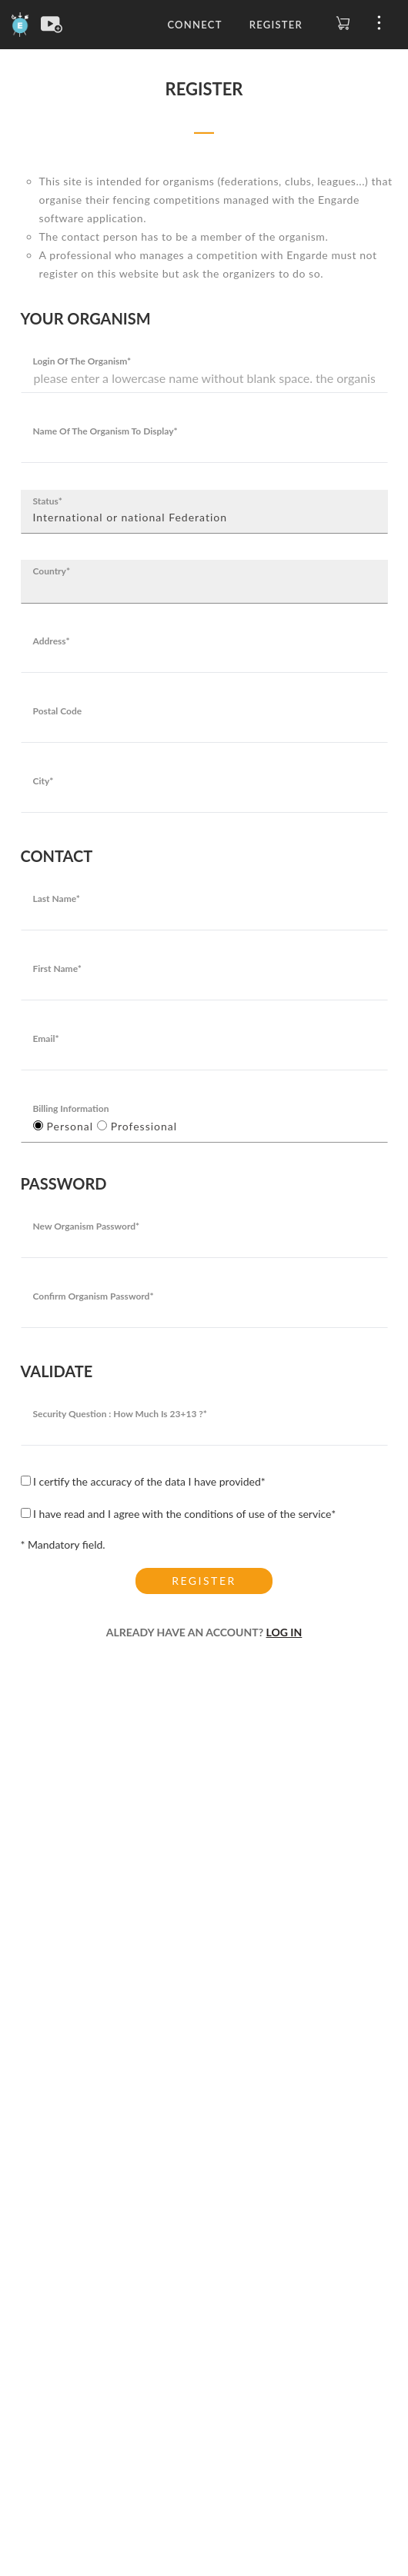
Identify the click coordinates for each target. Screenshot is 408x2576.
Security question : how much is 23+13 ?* (120, 1413)
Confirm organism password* (93, 1296)
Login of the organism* (82, 361)
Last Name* (56, 898)
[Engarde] (20, 23)
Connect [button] (194, 24)
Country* (52, 571)
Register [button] (276, 24)
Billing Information (71, 1108)
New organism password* (86, 1226)
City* (43, 781)
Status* (47, 501)
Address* (51, 641)
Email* (46, 1038)
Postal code (57, 711)
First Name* (57, 968)
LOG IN (284, 1632)
